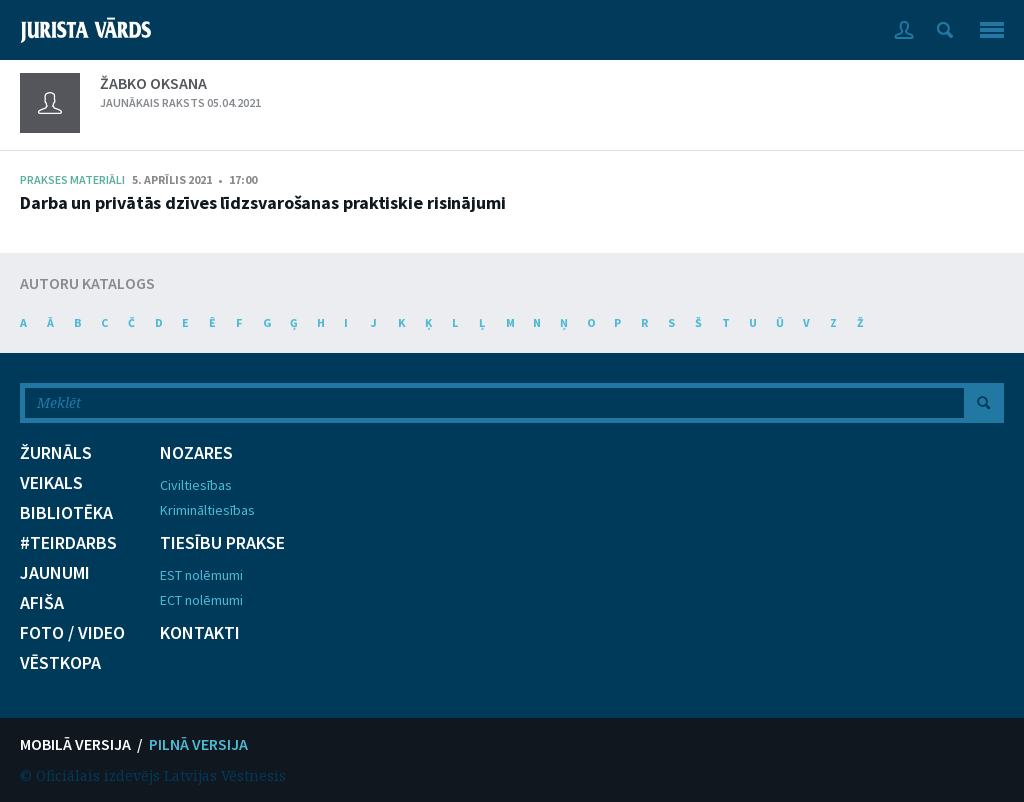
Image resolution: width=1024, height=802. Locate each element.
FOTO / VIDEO (72, 633)
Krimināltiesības (207, 510)
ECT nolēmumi (201, 600)
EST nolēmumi (201, 575)
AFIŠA (42, 603)
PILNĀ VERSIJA (198, 744)
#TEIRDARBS (68, 543)
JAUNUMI (55, 573)
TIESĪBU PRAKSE (222, 543)
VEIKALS (51, 483)
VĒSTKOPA (60, 663)
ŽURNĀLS (56, 453)
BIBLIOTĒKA (66, 513)
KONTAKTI (200, 633)
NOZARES (196, 453)
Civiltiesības (196, 485)
